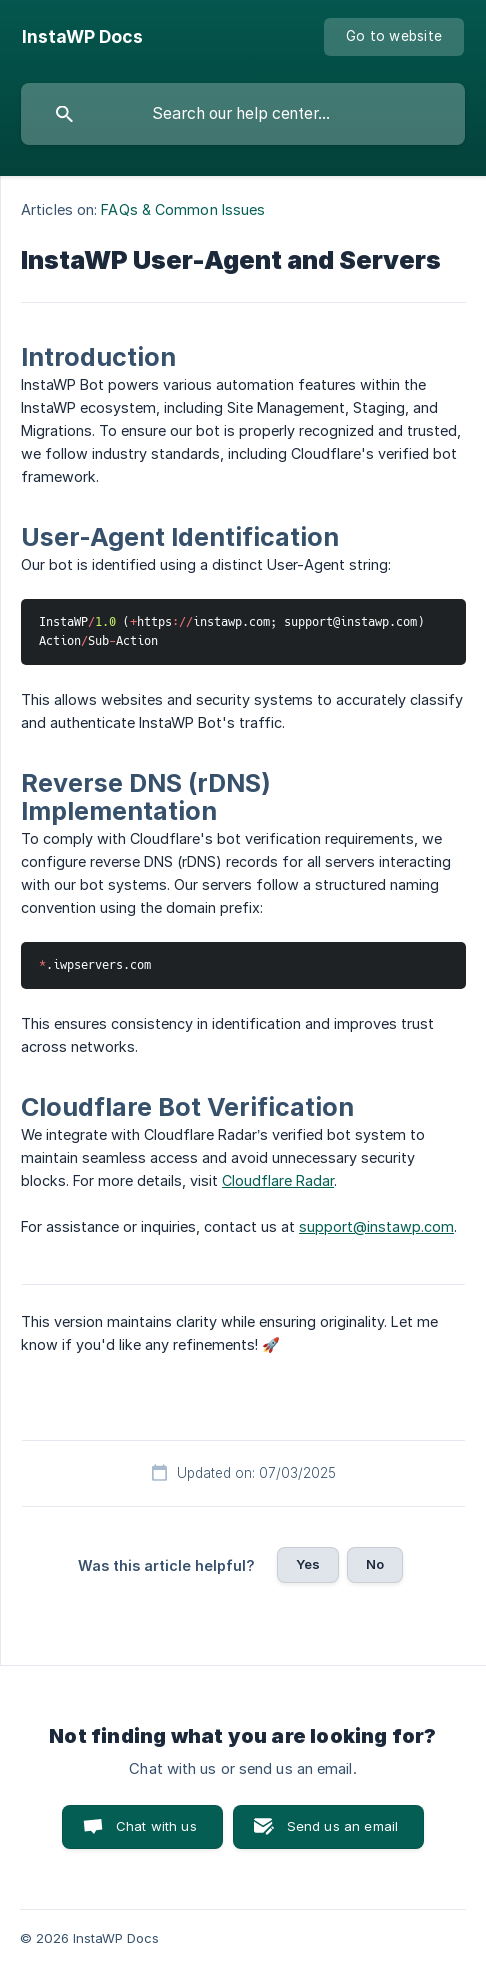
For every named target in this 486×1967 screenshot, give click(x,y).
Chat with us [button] (156, 1826)
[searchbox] (243, 114)
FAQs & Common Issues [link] (183, 209)
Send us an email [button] (342, 1826)
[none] (82, 37)
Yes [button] (308, 1564)
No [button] (375, 1564)
